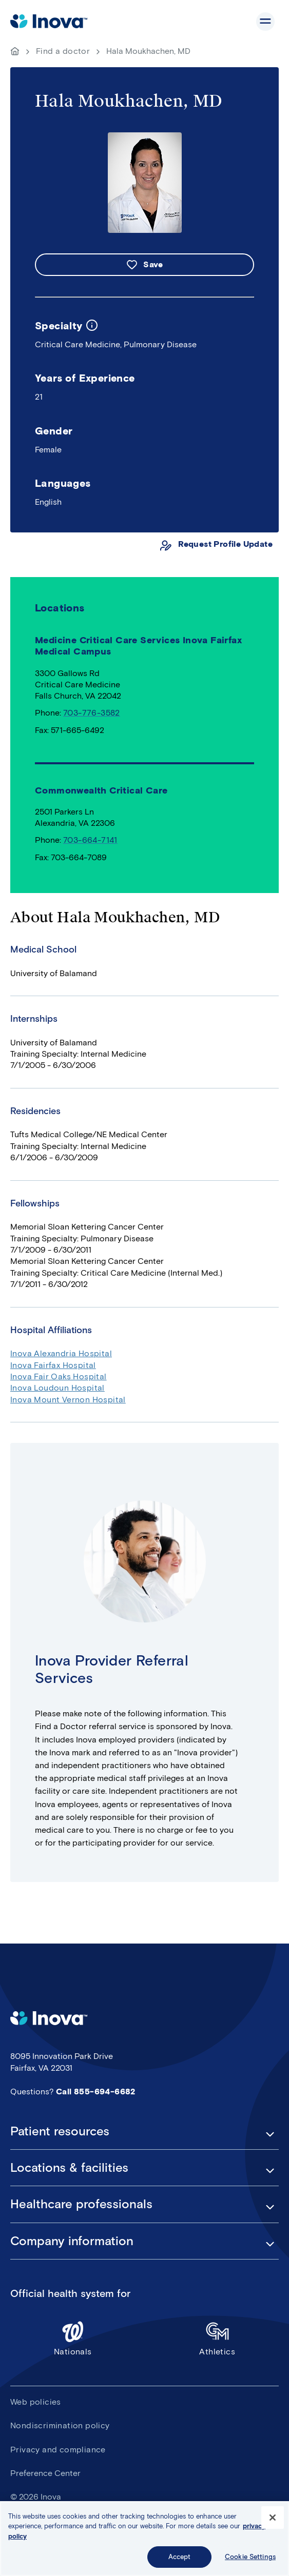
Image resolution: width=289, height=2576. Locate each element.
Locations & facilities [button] (69, 2167)
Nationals (73, 2338)
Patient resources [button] (59, 2131)
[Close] (272, 2521)
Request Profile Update (225, 544)
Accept (179, 2561)
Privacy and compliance (58, 2449)
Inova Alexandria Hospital (61, 1353)
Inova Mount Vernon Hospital (68, 1399)
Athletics (217, 2338)
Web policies (35, 2402)
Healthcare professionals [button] (81, 2204)
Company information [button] (71, 2241)
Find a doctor (63, 51)
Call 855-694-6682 (96, 2091)
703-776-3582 (91, 713)
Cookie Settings (250, 2561)
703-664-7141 (90, 840)
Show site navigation (265, 21)
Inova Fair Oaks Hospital (58, 1376)
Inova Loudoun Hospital (57, 1388)
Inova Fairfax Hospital (53, 1365)
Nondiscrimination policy (60, 2425)
